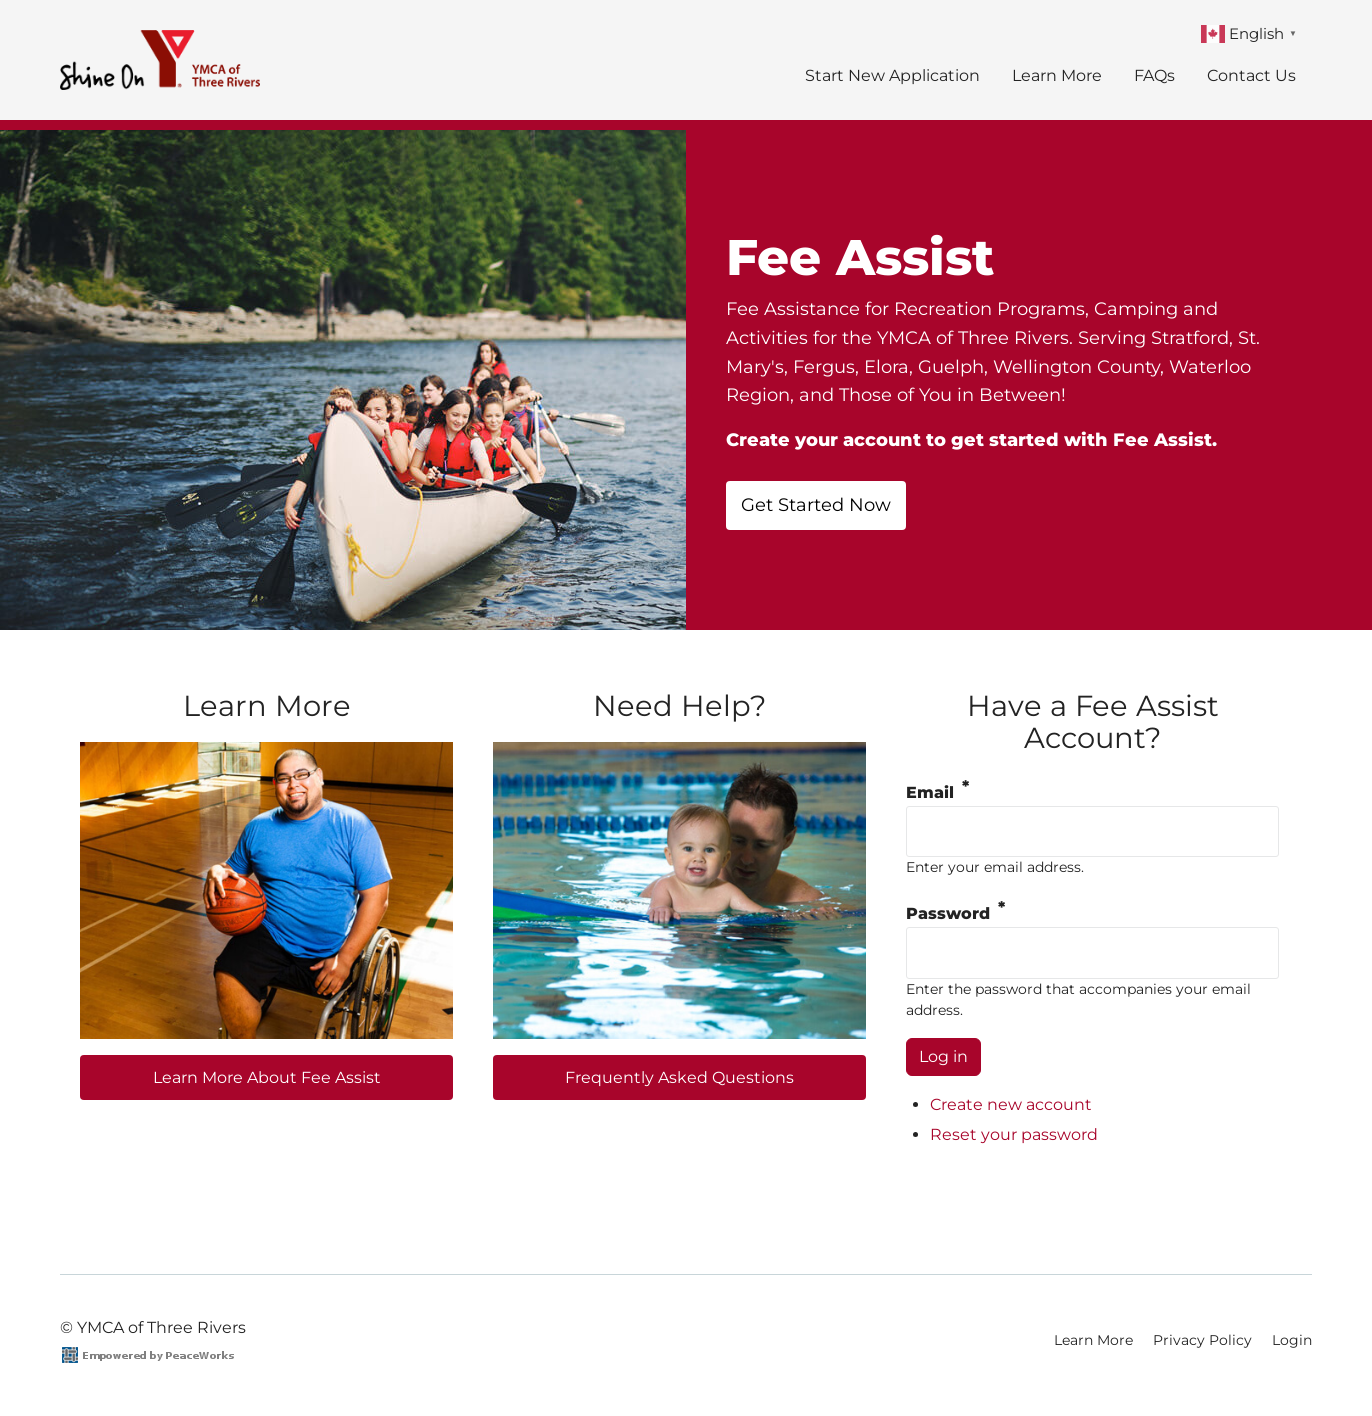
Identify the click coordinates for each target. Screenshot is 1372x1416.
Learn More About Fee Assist (267, 1077)
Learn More (1093, 1340)
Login (1292, 1340)
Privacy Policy (1202, 1340)
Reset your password (1014, 1134)
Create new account (1011, 1104)
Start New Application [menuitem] (892, 75)
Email (930, 792)
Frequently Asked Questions (679, 1077)
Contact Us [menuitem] (1251, 75)
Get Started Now (816, 505)
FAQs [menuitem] (1154, 75)
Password (948, 913)
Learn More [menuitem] (1057, 75)
